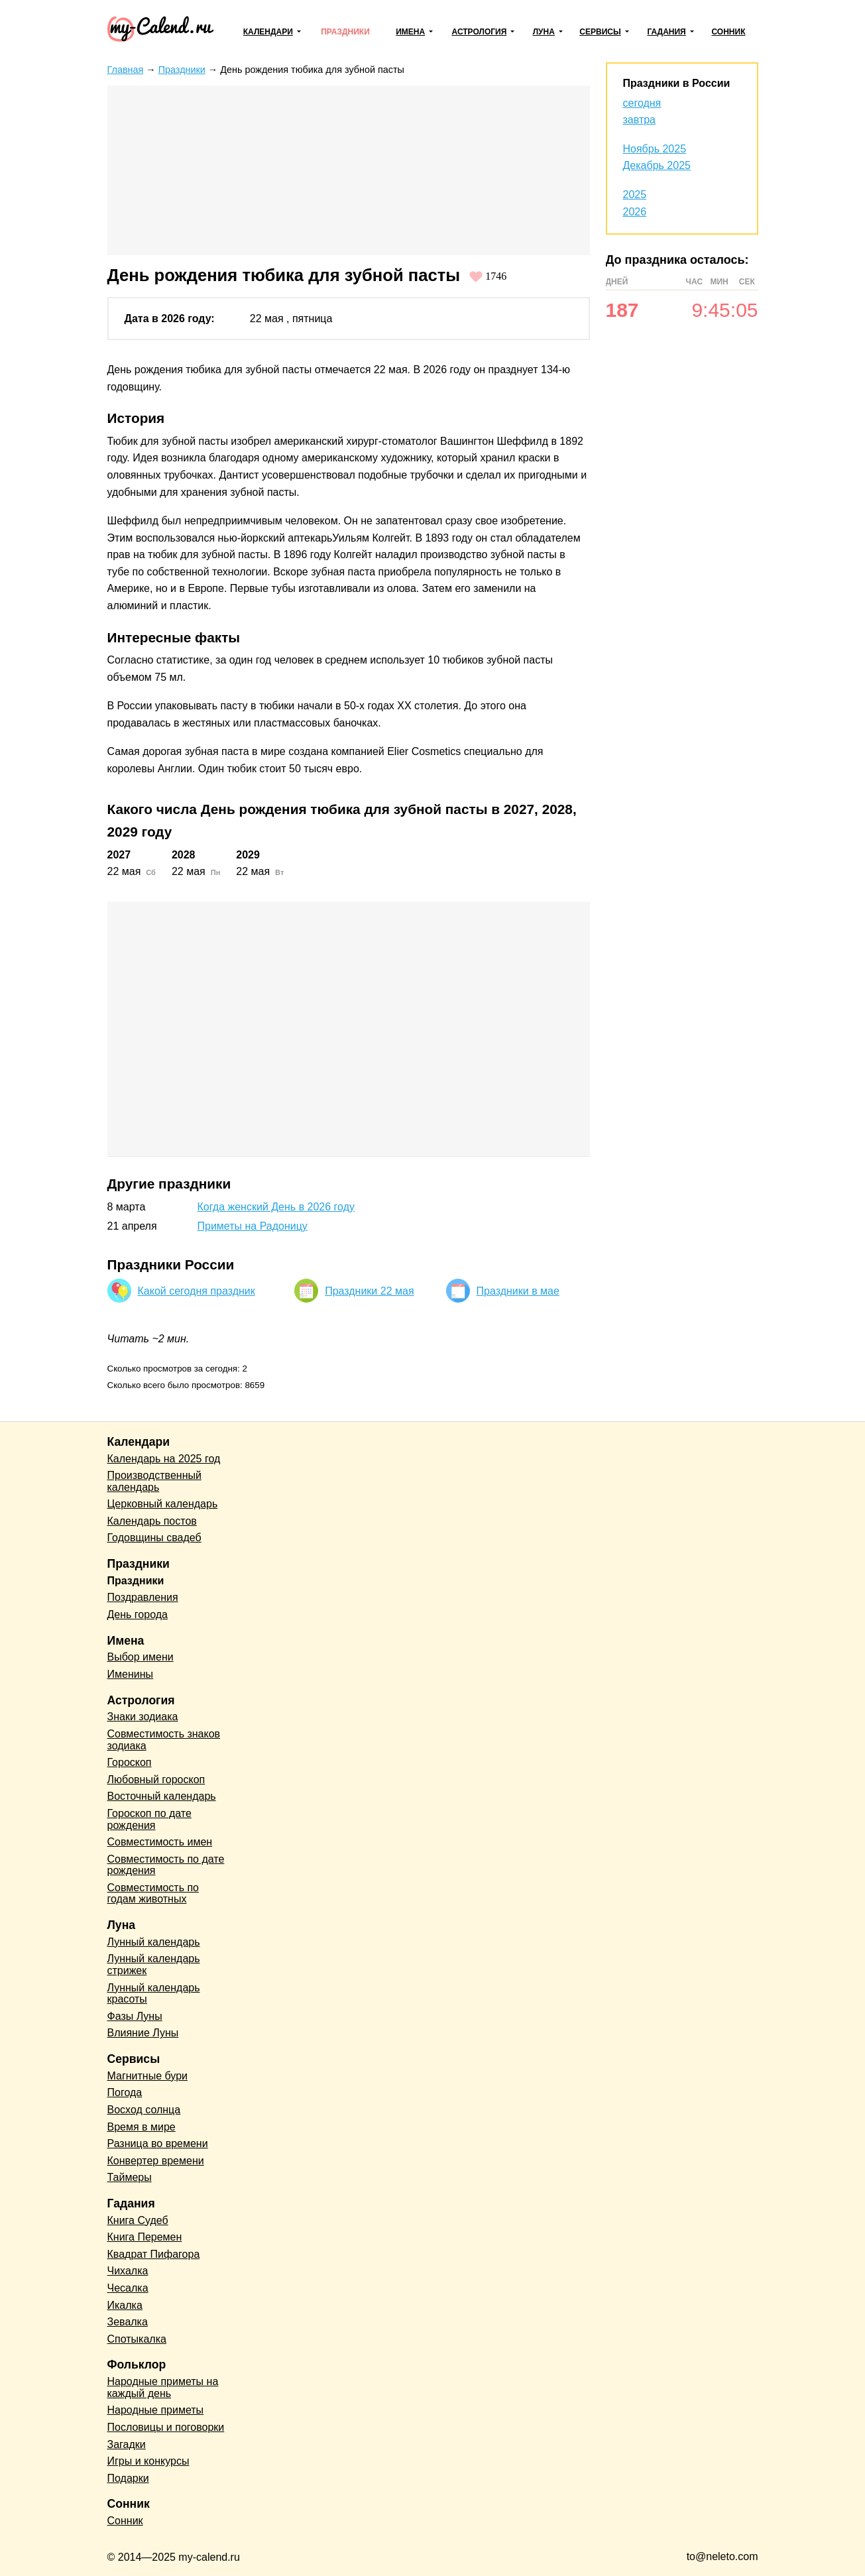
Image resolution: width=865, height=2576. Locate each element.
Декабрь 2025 (657, 165)
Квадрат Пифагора (153, 2254)
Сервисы (599, 31)
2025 (635, 194)
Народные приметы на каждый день (163, 2387)
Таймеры (129, 2177)
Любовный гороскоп (156, 1779)
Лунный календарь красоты (153, 1993)
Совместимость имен (160, 1841)
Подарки (128, 2478)
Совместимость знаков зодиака (164, 1739)
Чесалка (127, 2288)
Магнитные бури (147, 2075)
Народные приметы (155, 2410)
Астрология (479, 31)
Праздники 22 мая (369, 1291)
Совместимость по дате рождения (166, 1865)
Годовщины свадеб (154, 1537)
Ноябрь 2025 (655, 148)
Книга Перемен (144, 2237)
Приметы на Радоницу (253, 1226)
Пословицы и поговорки (166, 2427)
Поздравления (142, 1597)
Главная (125, 69)
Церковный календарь (162, 1503)
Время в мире (141, 2127)
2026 (635, 211)
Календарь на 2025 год (164, 1458)
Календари (268, 31)
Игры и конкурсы (148, 2461)
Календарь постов (152, 1521)
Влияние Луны (143, 2032)
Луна (544, 31)
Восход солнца (144, 2109)
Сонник (728, 31)
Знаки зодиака (142, 1716)
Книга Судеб (137, 2220)
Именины (130, 1674)
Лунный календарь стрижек (153, 1964)
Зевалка (127, 2321)
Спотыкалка (136, 2339)
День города (137, 1614)
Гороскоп (129, 1762)
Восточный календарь (161, 1796)
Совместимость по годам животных (153, 1893)
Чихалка (127, 2270)
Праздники (345, 31)
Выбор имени (140, 1657)
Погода (125, 2092)
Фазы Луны (134, 2016)
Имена (410, 31)
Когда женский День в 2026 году (276, 1206)
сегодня (642, 103)
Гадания (666, 31)
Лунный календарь (153, 1942)
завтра (639, 119)
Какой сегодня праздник (196, 1291)
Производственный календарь (154, 1481)
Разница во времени (157, 2143)
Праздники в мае (518, 1291)
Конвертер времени (155, 2160)
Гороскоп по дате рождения (149, 1819)
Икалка (125, 2305)
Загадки (126, 2444)
